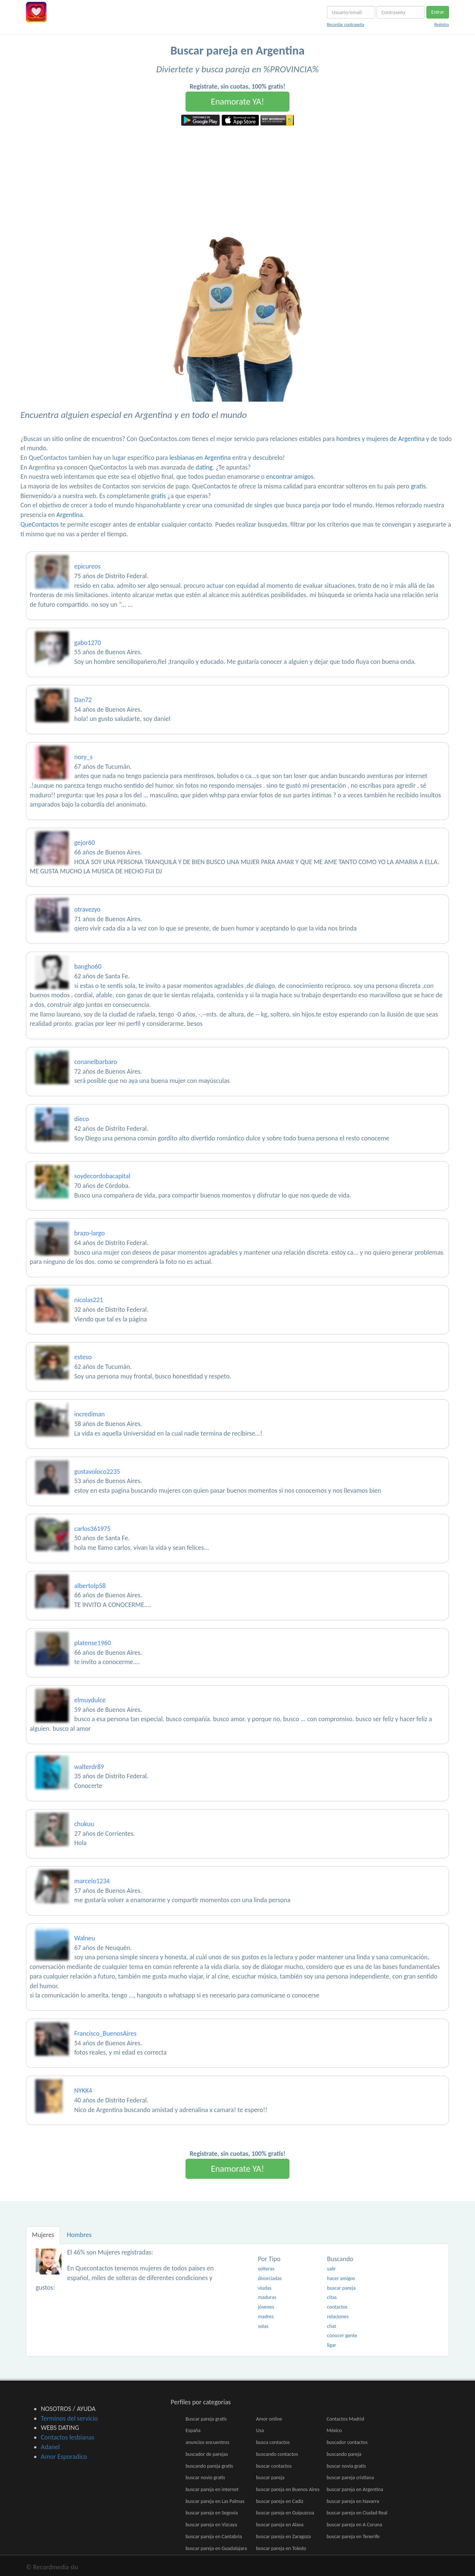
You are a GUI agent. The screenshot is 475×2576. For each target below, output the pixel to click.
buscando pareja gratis (209, 2466)
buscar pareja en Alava (280, 2524)
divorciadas (270, 2278)
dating (204, 467)
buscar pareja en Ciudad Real (357, 2513)
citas (332, 2297)
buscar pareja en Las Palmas (215, 2501)
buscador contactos (347, 2442)
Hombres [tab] (79, 2235)
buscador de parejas (207, 2454)
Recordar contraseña (345, 24)
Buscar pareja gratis (206, 2419)
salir (331, 2269)
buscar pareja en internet (212, 2489)
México (334, 2430)
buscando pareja (344, 2454)
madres (265, 2316)
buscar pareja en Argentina (355, 2489)
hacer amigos (341, 2278)
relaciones (337, 2316)
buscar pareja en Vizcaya (211, 2524)
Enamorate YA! (237, 101)
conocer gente (342, 2335)
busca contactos (273, 2442)
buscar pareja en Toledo (281, 2548)
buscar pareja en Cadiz (279, 2501)
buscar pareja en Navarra (353, 2501)
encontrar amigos (290, 476)
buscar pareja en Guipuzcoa (285, 2513)
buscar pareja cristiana (350, 2477)
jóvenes (266, 2307)
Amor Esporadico (64, 2457)
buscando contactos (277, 2454)
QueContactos (39, 524)
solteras (266, 2269)
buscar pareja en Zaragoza (283, 2536)
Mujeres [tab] (43, 2235)
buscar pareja (341, 2288)
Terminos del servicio (69, 2418)
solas (263, 2326)
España (193, 2430)
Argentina (69, 515)
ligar (331, 2345)
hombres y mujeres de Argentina (380, 439)
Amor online (269, 2419)
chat (331, 2326)
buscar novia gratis (346, 2466)
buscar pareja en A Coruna (354, 2524)
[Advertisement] (237, 181)
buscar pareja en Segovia (212, 2513)
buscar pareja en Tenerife (353, 2536)
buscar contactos (274, 2466)
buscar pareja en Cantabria (214, 2536)
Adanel (50, 2447)
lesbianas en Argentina (200, 458)
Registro (441, 24)
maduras (267, 2297)
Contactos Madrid (345, 2419)
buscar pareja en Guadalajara (216, 2548)
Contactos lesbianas (67, 2437)
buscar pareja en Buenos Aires (288, 2489)
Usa (260, 2430)
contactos (337, 2307)
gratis (418, 486)
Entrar (437, 12)
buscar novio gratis (205, 2477)
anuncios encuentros (207, 2442)
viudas (264, 2288)
